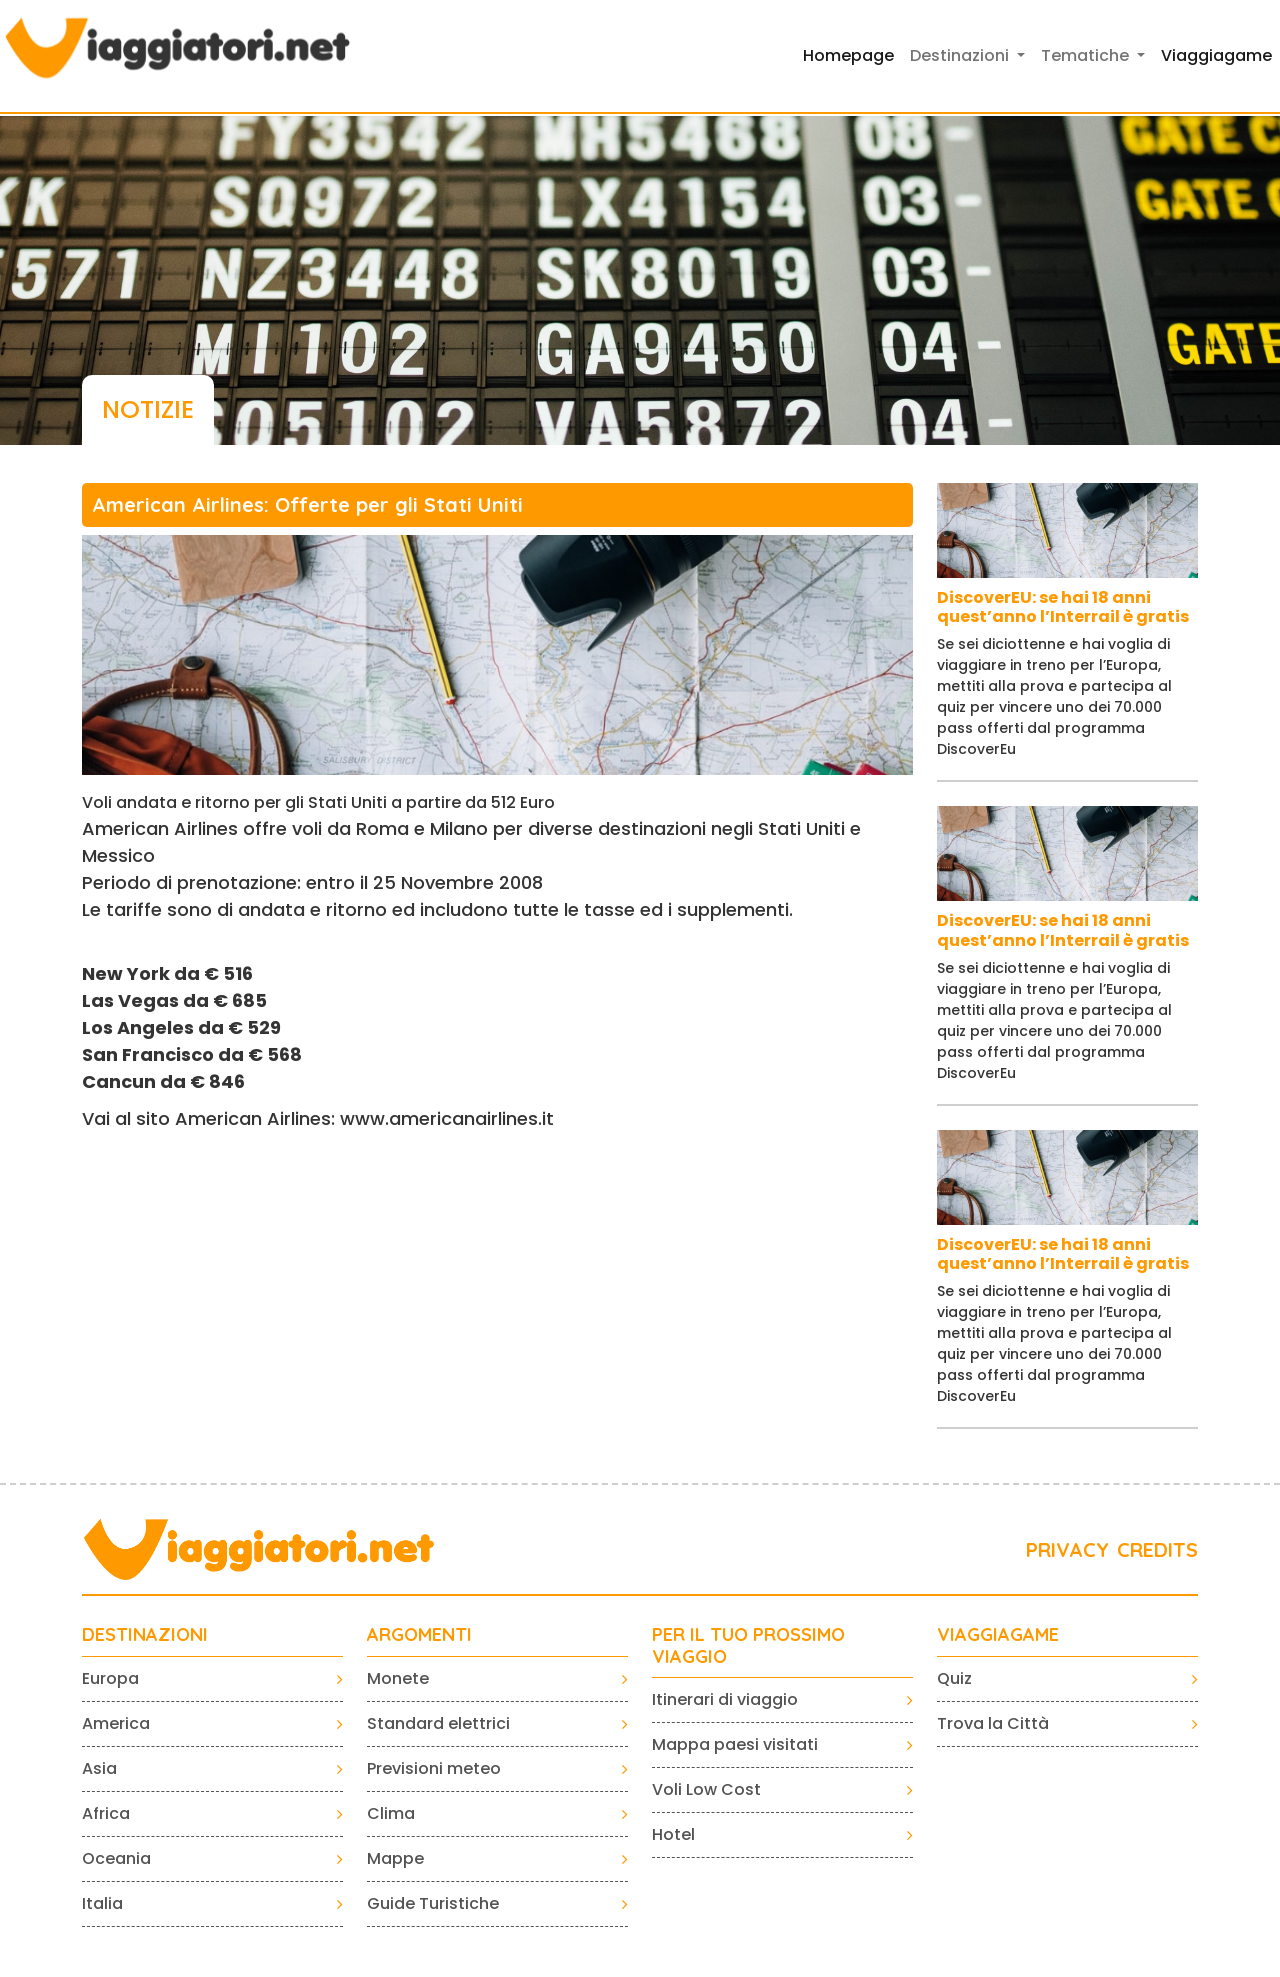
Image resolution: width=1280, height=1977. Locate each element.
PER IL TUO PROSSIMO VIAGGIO (748, 1645)
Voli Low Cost (706, 1789)
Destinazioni (145, 1635)
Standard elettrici (438, 1723)
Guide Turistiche (433, 1903)
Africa (106, 1813)
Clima (391, 1813)
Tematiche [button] (1087, 55)
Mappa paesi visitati (735, 1744)
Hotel (673, 1834)
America (116, 1723)
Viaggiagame (1216, 55)
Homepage (848, 55)
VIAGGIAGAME (998, 1635)
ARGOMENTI (419, 1635)
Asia (99, 1768)
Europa (110, 1678)
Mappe (395, 1858)
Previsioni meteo (434, 1768)
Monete (398, 1678)
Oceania (116, 1858)
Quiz (954, 1678)
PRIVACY (1067, 1549)
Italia (102, 1903)
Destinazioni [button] (961, 55)
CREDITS (1157, 1549)
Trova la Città (993, 1723)
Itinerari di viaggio (725, 1699)
